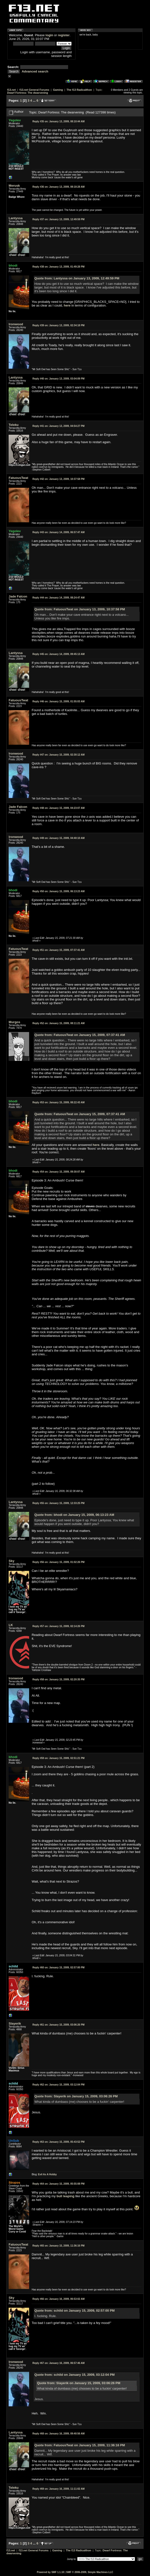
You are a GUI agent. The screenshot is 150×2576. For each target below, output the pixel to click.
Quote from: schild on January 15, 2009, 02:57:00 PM (75, 2310)
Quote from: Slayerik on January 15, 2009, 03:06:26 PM (76, 2096)
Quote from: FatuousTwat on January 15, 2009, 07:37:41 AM (80, 1035)
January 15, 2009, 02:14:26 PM (58, 1626)
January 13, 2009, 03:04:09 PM (58, 378)
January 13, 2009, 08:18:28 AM (58, 186)
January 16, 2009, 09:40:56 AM (58, 2433)
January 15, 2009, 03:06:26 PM (58, 2024)
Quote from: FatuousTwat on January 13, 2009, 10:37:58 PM (80, 609)
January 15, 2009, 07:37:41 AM (58, 950)
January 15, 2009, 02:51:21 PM (58, 1758)
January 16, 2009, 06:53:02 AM (58, 2299)
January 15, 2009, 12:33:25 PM (58, 1503)
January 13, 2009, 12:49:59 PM (58, 219)
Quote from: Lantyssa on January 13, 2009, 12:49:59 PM (77, 278)
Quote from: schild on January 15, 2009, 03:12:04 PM (75, 2374)
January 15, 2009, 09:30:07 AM (58, 1171)
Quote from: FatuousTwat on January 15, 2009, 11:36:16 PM (80, 2445)
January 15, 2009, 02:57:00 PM (58, 1967)
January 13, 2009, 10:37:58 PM (58, 479)
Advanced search (35, 71)
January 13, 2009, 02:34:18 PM (58, 325)
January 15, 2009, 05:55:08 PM (58, 2183)
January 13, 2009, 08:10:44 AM (58, 121)
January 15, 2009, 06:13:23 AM (58, 891)
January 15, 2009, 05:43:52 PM (58, 2142)
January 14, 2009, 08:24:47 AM (58, 597)
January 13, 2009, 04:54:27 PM (58, 426)
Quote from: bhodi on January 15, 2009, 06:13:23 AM (74, 1515)
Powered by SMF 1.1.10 (50, 2572)
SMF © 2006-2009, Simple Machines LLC (89, 2572)
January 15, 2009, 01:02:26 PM (58, 1562)
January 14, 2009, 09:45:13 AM (58, 654)
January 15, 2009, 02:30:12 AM (58, 754)
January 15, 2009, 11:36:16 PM (58, 2245)
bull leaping (65, 2196)
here (67, 305)
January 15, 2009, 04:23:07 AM (58, 808)
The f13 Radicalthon (79, 89)
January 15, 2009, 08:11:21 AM (58, 1023)
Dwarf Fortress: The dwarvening (27, 92)
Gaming (58, 89)
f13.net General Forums (34, 89)
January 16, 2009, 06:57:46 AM (58, 2363)
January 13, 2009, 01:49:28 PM (58, 266)
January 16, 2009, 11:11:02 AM (58, 2488)
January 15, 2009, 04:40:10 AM (58, 838)
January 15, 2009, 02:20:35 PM (58, 1679)
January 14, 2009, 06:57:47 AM (58, 532)
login (49, 35)
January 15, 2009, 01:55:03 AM (58, 701)
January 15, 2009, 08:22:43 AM (58, 1102)
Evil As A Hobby (47, 2174)
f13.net (11, 89)
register (64, 35)
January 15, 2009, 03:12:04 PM (58, 2084)
